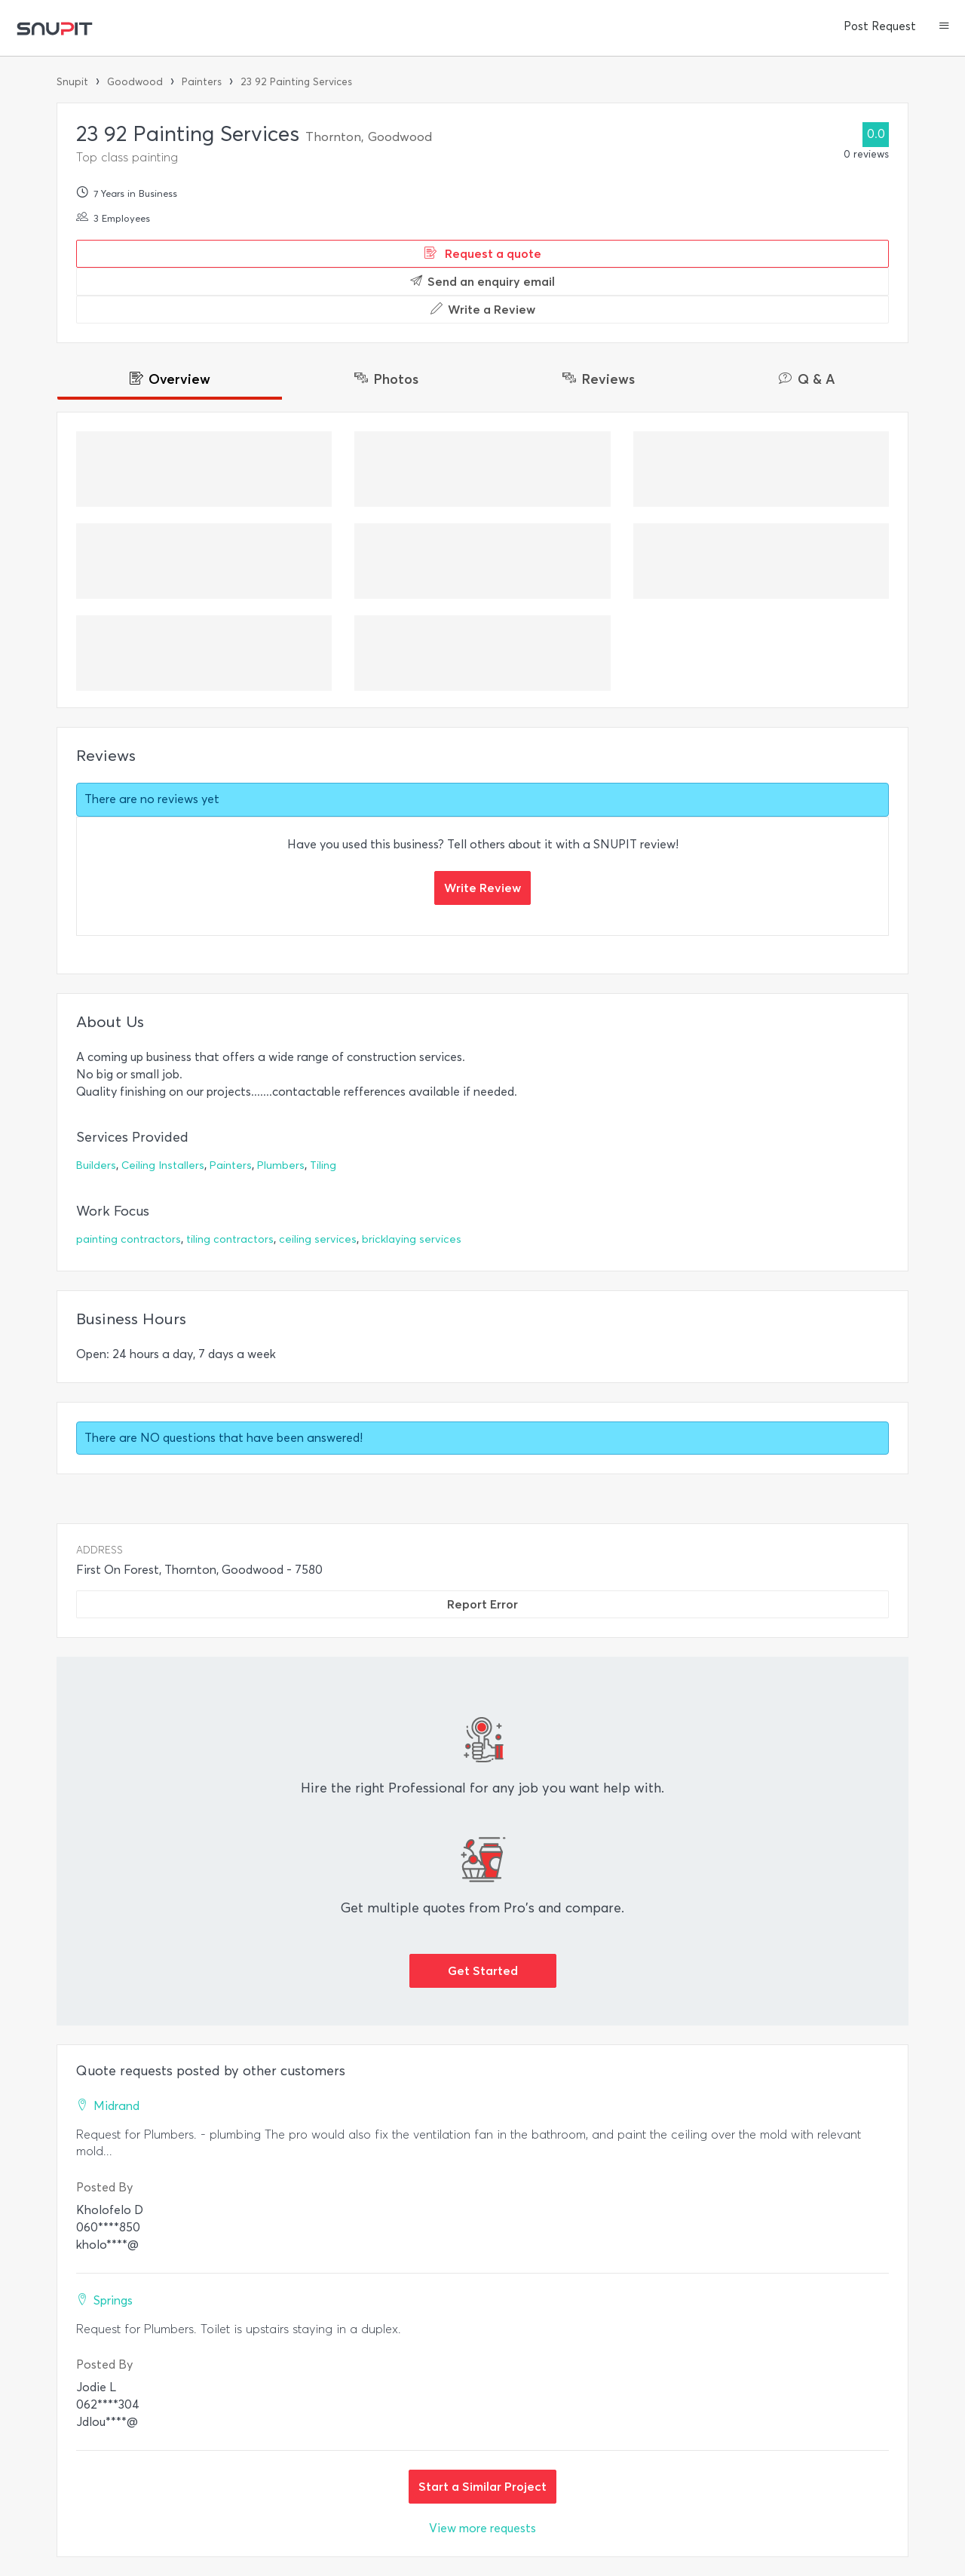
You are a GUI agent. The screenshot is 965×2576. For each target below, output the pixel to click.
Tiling (323, 1165)
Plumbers (281, 1165)
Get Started (483, 1970)
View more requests (482, 2528)
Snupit (72, 81)
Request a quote (482, 253)
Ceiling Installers (162, 1165)
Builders (96, 1165)
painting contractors (128, 1239)
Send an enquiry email (482, 281)
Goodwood (135, 81)
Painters (202, 81)
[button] (944, 27)
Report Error (482, 1604)
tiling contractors (230, 1239)
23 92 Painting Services (296, 81)
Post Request (880, 26)
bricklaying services (411, 1239)
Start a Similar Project (482, 2486)
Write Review (482, 887)
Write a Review (482, 309)
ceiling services (318, 1239)
